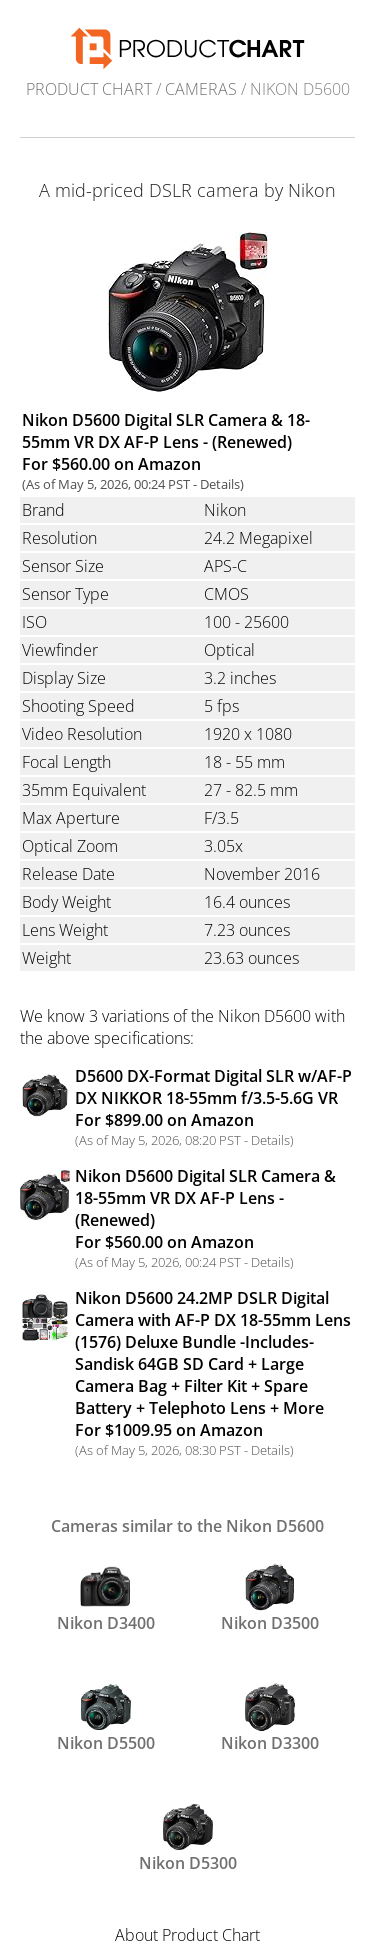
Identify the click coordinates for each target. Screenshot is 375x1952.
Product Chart (89, 89)
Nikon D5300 (188, 1838)
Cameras (201, 89)
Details (220, 484)
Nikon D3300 (270, 1718)
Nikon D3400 (106, 1598)
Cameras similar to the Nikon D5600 (187, 1526)
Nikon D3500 (270, 1598)
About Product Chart (187, 1935)
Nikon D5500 (106, 1718)
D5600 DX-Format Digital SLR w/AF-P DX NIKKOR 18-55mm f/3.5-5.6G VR (213, 1098)
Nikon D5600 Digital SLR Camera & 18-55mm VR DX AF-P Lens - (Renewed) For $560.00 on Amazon (166, 442)
